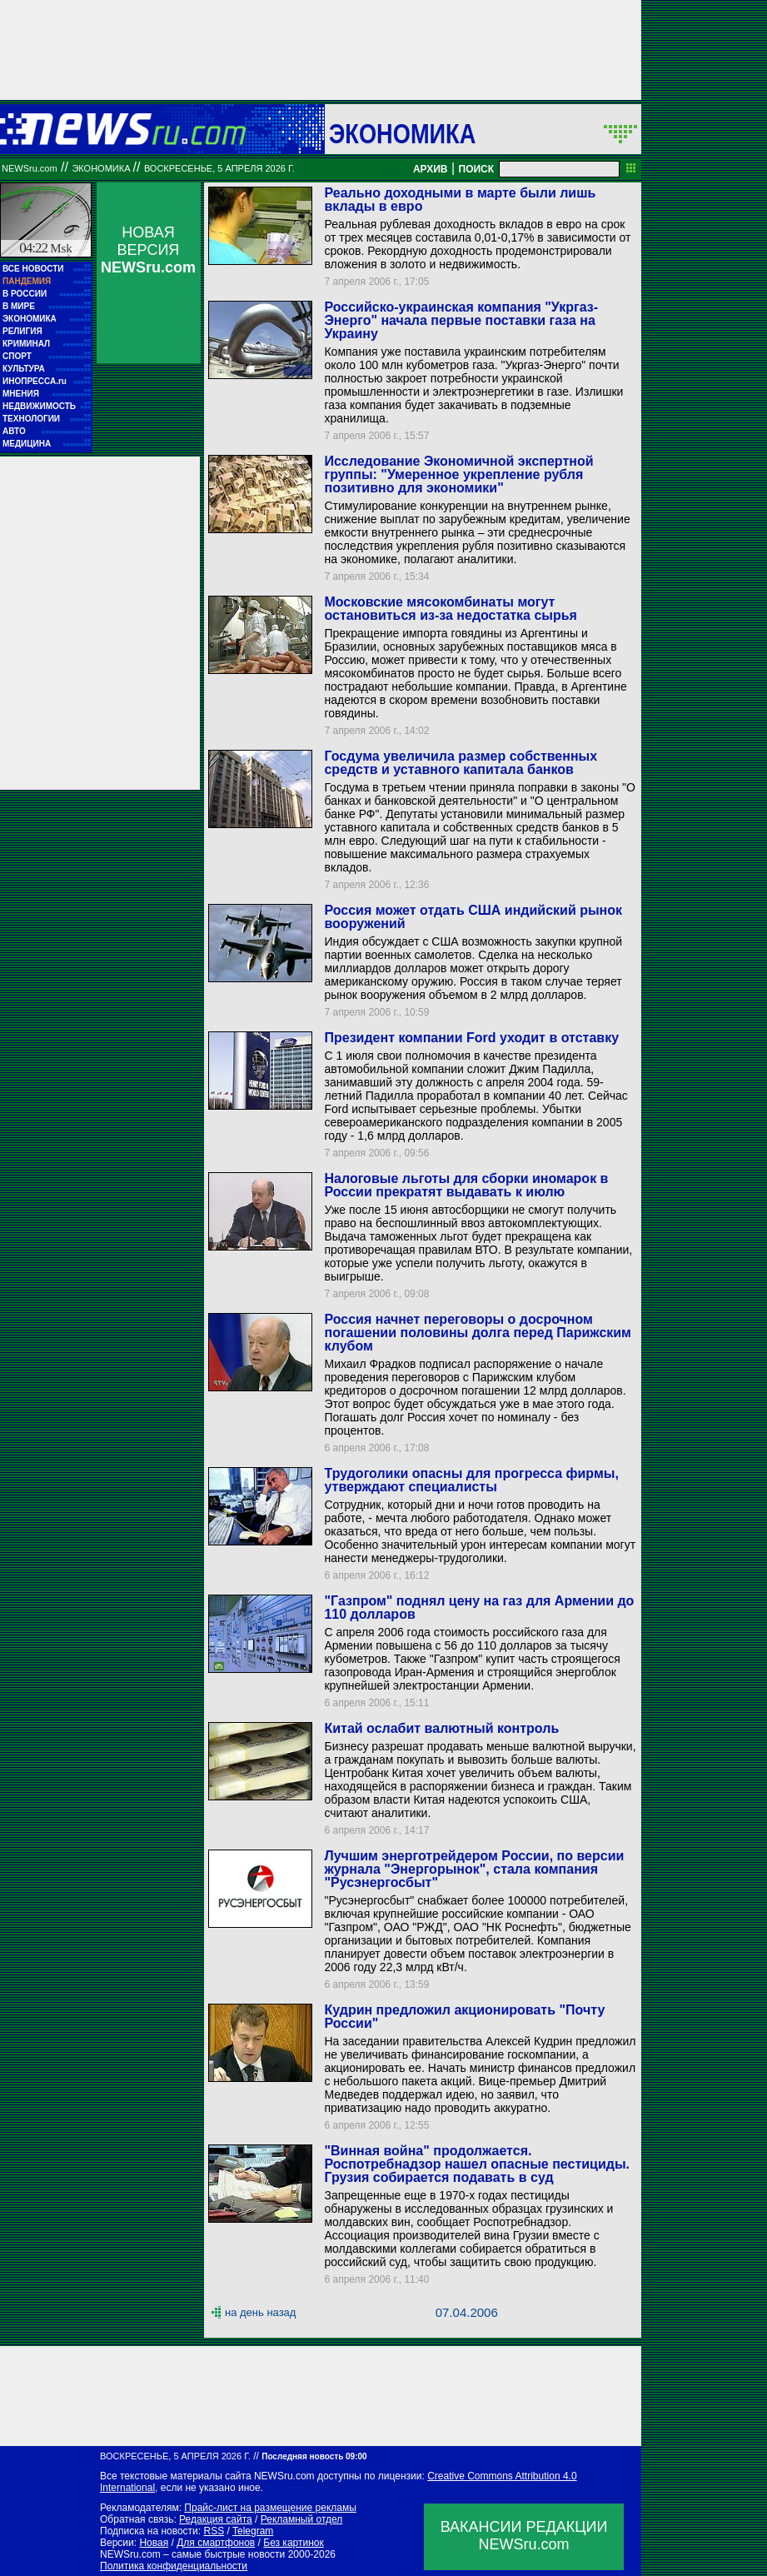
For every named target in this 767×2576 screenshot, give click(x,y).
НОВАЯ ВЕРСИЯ (148, 250)
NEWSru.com (29, 168)
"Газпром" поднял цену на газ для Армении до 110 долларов (479, 1607)
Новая (153, 2543)
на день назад (260, 2312)
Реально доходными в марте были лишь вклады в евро (459, 199)
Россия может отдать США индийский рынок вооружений (473, 917)
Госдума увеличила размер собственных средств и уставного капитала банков (460, 762)
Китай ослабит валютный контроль (441, 1728)
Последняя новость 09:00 (313, 2456)
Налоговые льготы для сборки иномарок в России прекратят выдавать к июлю (466, 1185)
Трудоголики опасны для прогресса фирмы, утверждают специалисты (471, 1480)
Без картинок (293, 2543)
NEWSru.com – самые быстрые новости (192, 2554)
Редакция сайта (215, 2519)
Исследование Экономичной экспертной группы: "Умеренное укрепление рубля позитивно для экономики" (458, 474)
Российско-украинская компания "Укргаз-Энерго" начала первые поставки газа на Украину (461, 320)
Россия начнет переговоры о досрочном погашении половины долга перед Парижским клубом (477, 1332)
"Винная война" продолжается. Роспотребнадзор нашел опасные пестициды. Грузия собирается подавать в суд (477, 2164)
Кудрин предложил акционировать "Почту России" (464, 2016)
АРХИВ (430, 169)
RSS (213, 2531)
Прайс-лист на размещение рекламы (270, 2508)
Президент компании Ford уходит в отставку (471, 1038)
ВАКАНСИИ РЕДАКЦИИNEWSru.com (524, 2536)
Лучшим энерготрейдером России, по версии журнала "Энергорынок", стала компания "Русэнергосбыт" (474, 1869)
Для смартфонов (216, 2543)
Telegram (252, 2531)
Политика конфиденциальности (173, 2566)
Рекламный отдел (302, 2519)
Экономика (402, 133)
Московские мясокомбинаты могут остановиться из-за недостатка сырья (450, 608)
